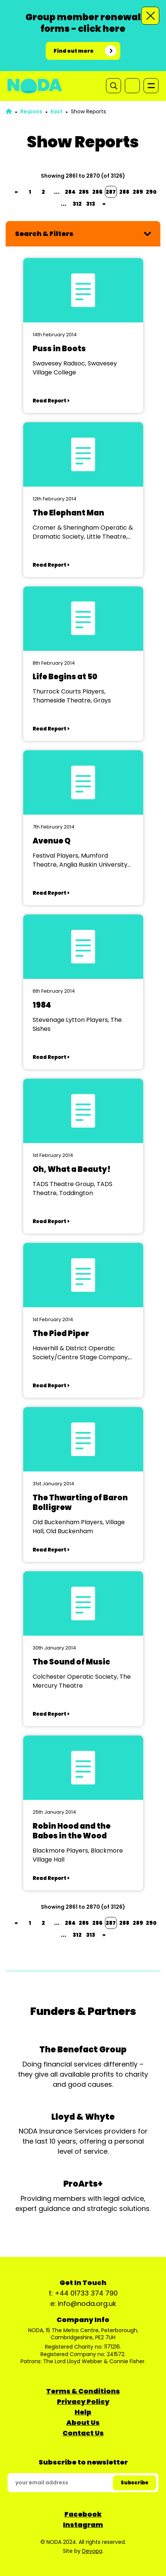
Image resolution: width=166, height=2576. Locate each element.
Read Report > (51, 400)
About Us (83, 2422)
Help (83, 2412)
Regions (31, 111)
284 (70, 192)
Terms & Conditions (83, 2391)
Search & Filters (44, 233)
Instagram (83, 2524)
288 (124, 192)
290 (151, 192)
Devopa (92, 2551)
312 (77, 204)
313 (90, 204)
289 (138, 192)
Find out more (74, 51)
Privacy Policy (83, 2401)
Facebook (83, 2514)
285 (84, 192)
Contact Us (83, 2433)
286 (97, 192)
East (57, 111)
